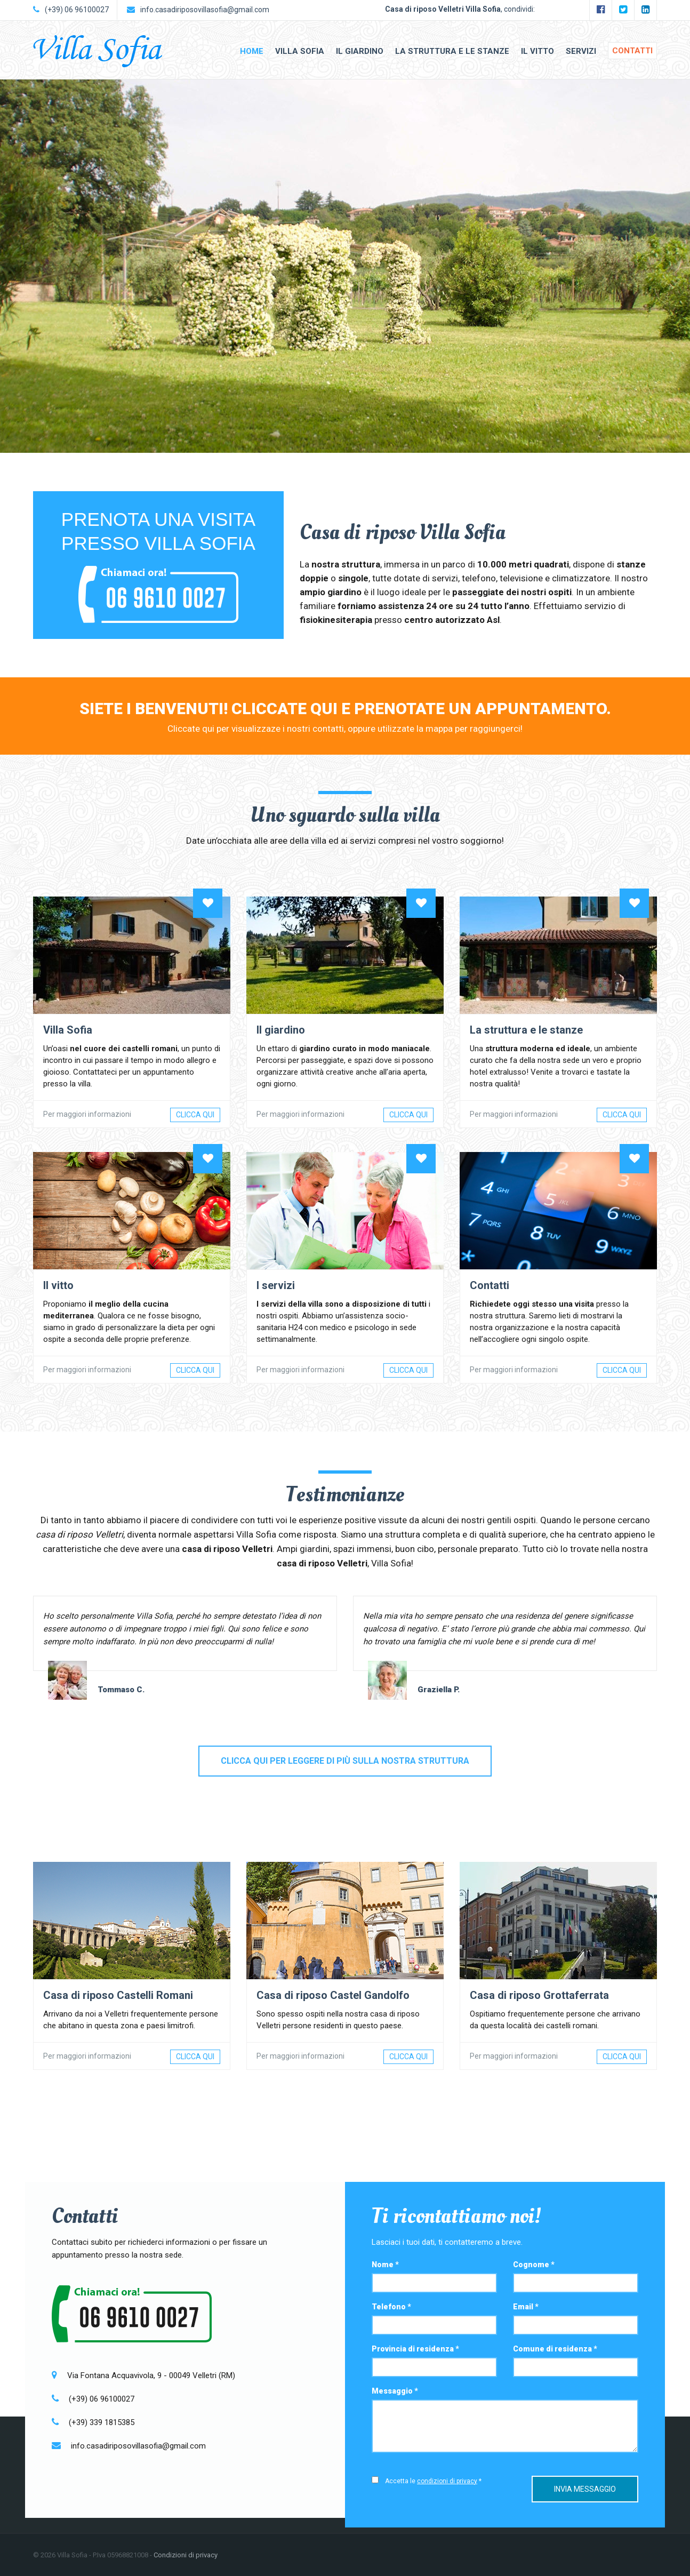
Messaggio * (395, 2391)
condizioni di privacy (447, 2481)
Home (251, 51)
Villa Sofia (299, 51)
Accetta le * (433, 2481)
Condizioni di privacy (186, 2555)
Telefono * (391, 2306)
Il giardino (359, 51)
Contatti (632, 50)
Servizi (581, 51)
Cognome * (534, 2264)
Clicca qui (195, 1114)
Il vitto (537, 51)
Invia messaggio (585, 2487)
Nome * (385, 2264)
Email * (526, 2306)
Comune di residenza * (555, 2349)
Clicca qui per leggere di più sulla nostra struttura (345, 1761)
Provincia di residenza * (415, 2349)
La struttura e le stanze (452, 51)
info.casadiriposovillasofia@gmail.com (204, 9)
